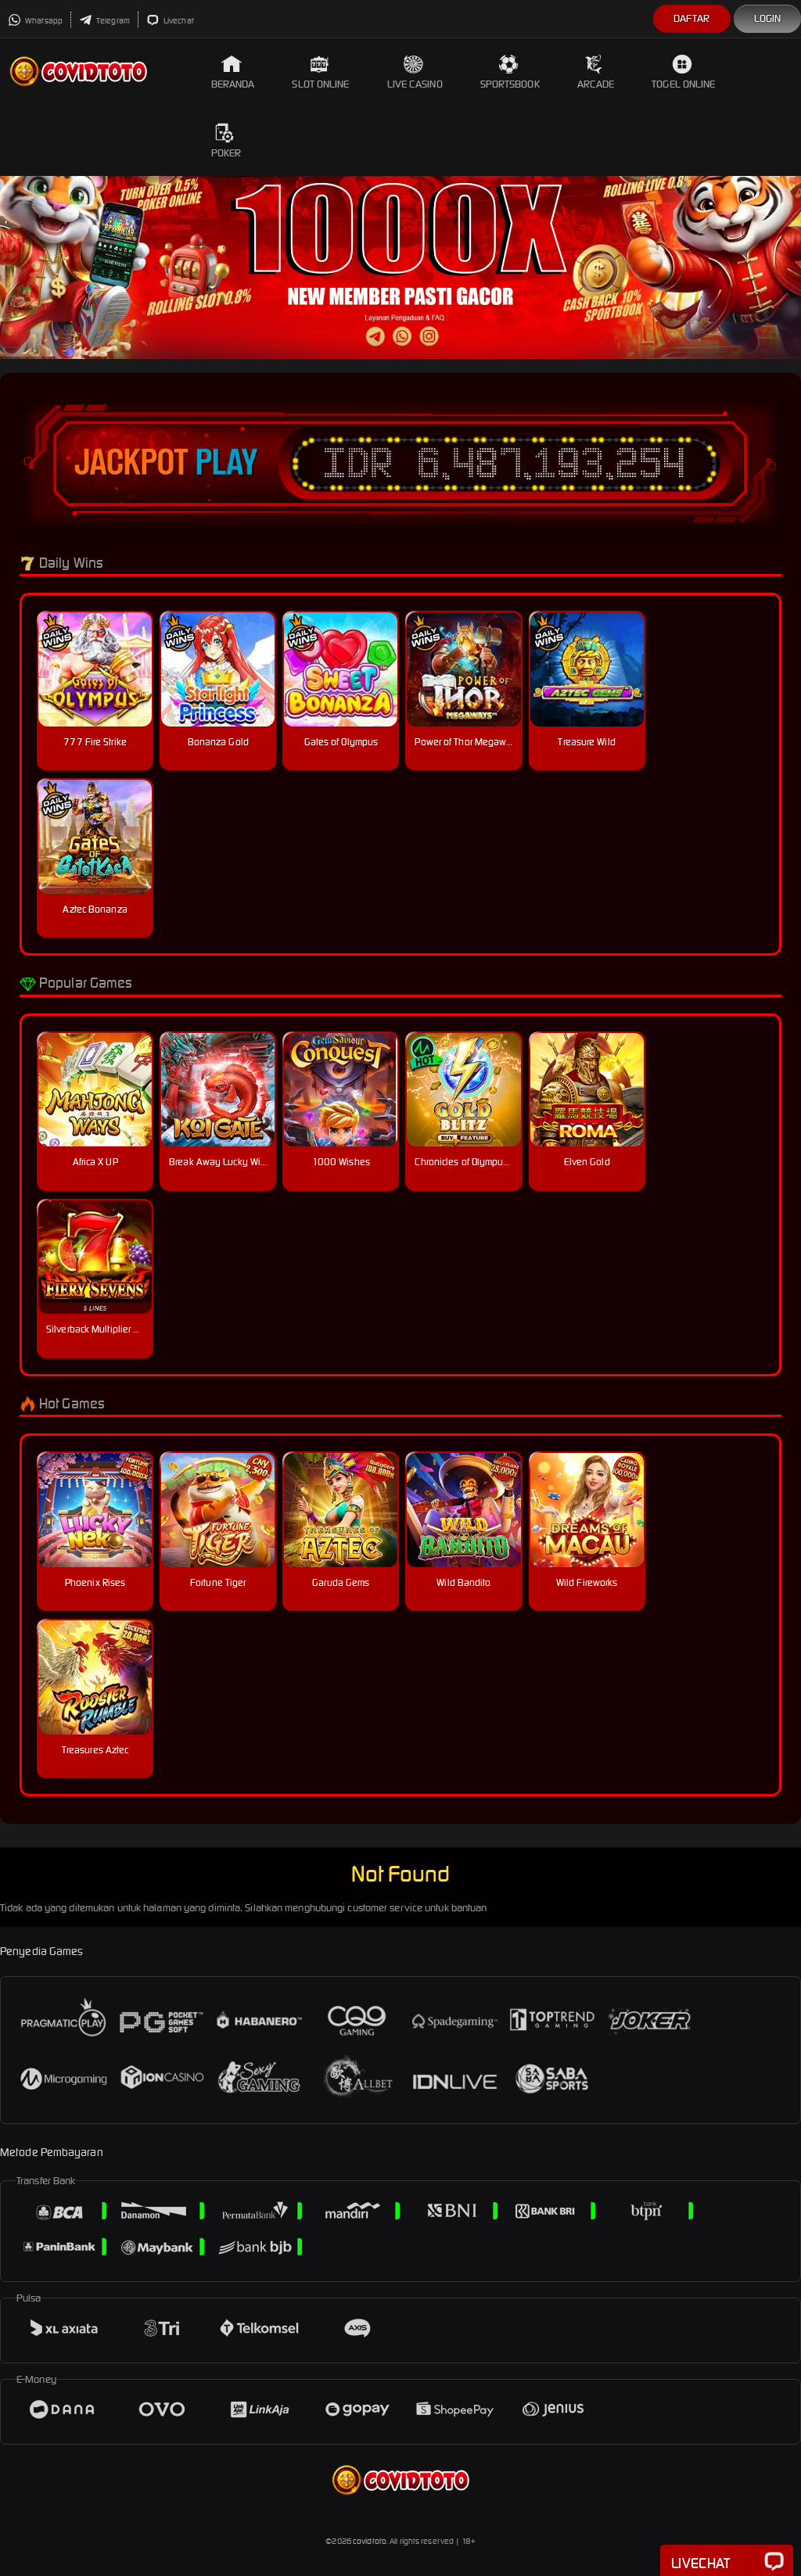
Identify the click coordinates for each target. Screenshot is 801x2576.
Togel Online (683, 72)
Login (767, 18)
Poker (226, 141)
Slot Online (320, 72)
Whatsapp (35, 21)
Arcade (596, 72)
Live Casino (415, 72)
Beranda (233, 72)
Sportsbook (510, 72)
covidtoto (369, 2541)
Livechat (170, 21)
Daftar (691, 18)
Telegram (104, 21)
